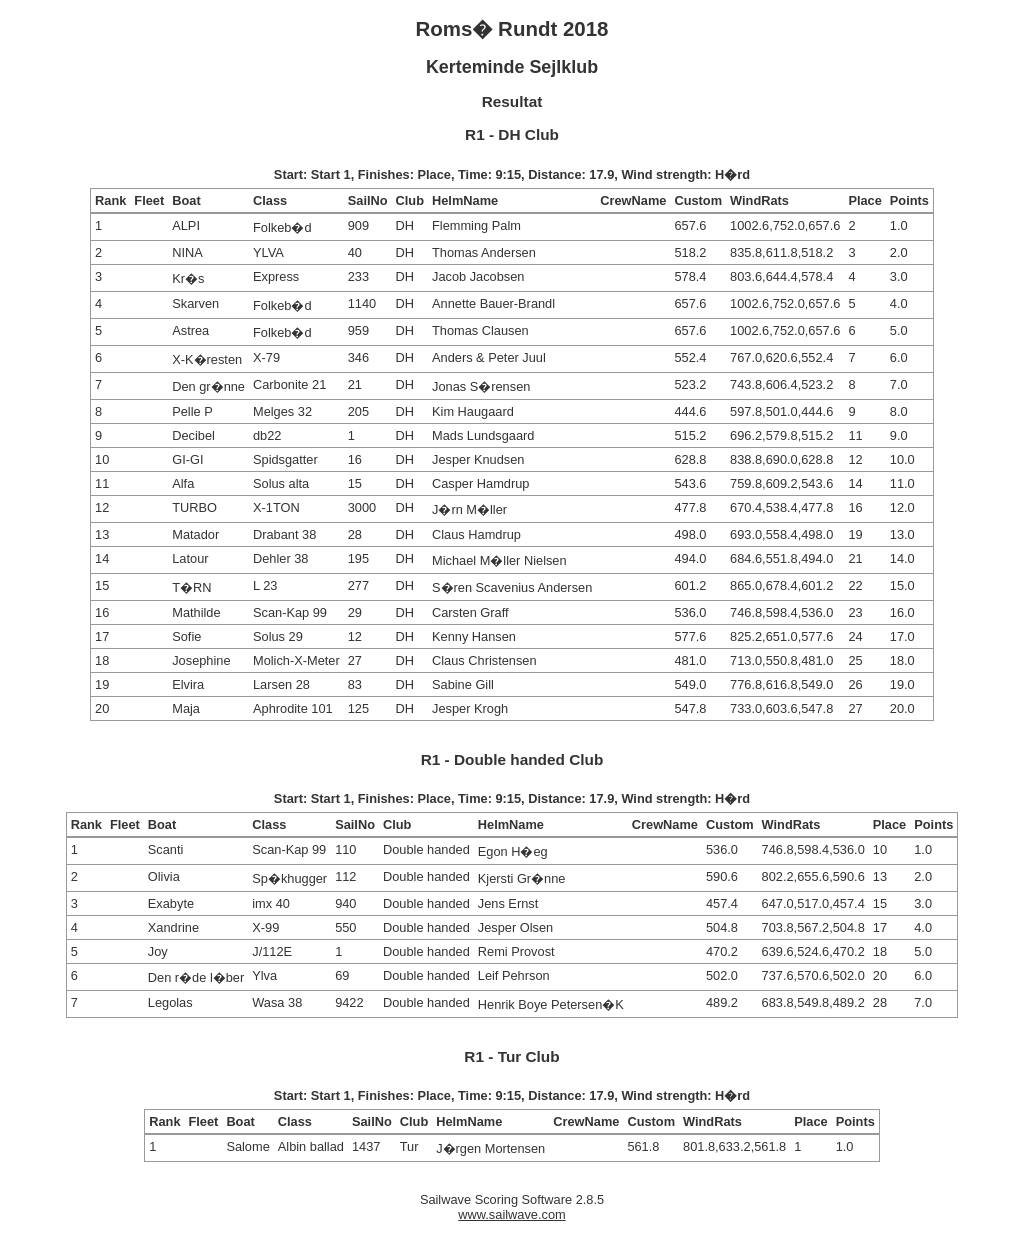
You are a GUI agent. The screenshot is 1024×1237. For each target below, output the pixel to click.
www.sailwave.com (511, 1214)
